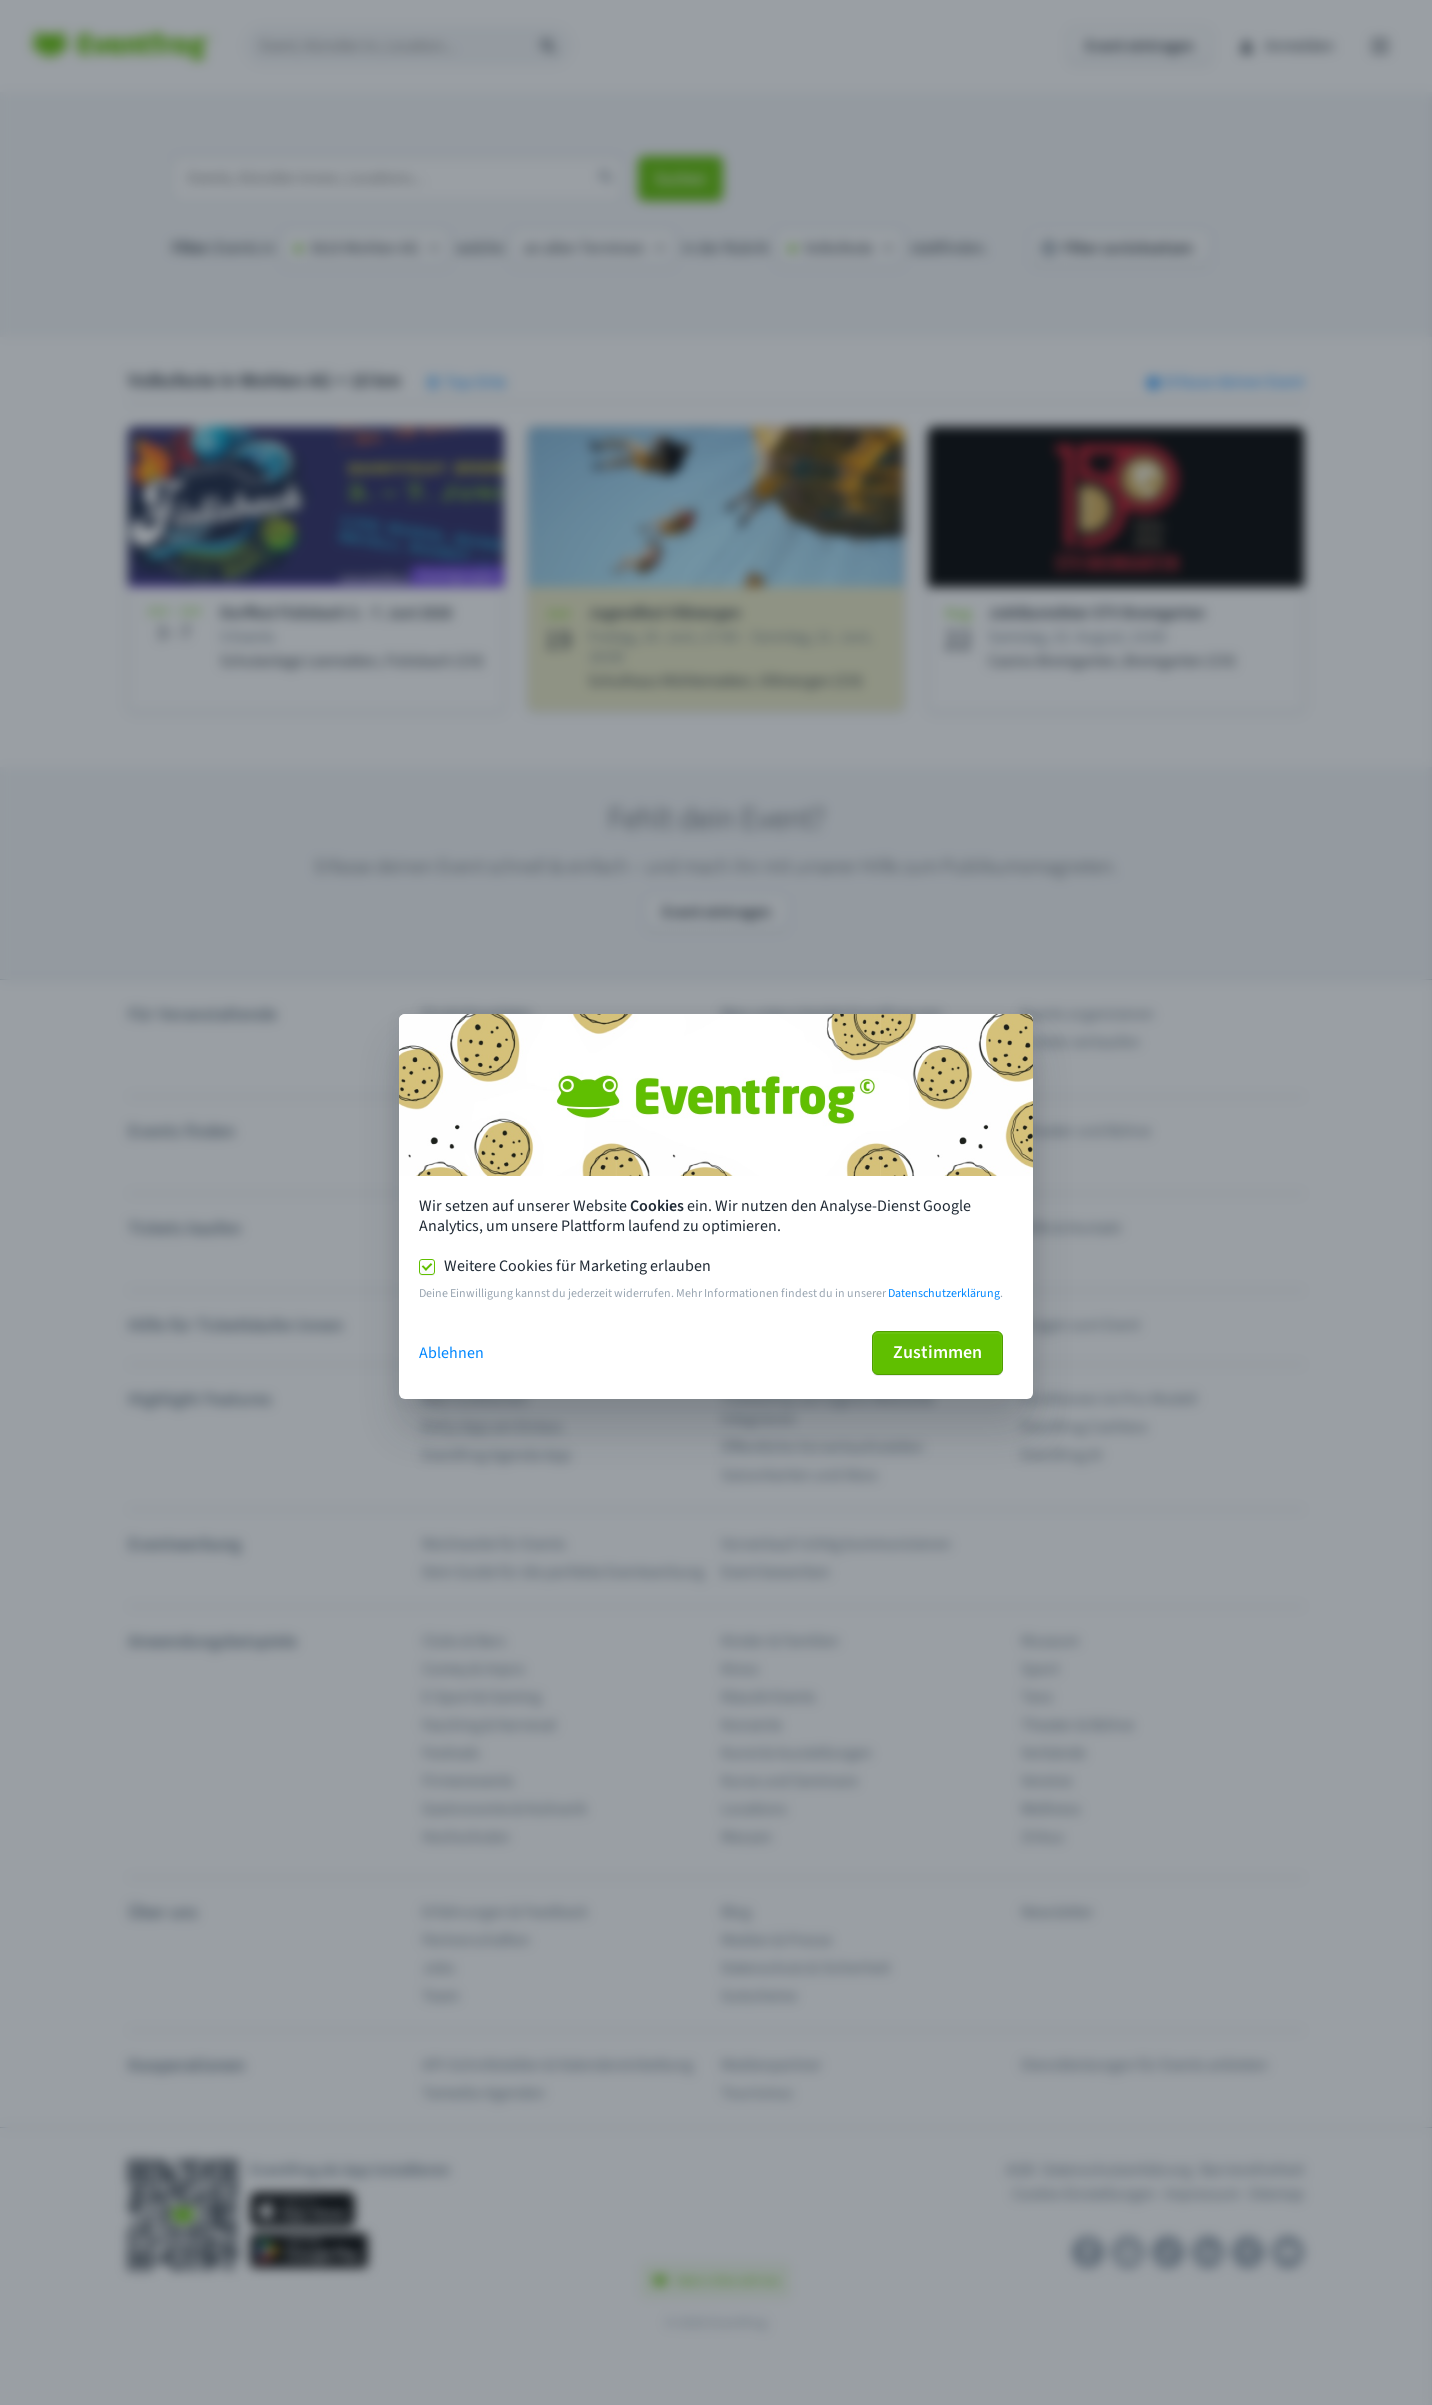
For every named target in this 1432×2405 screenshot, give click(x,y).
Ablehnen (451, 1353)
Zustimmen (937, 1352)
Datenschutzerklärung (944, 1293)
